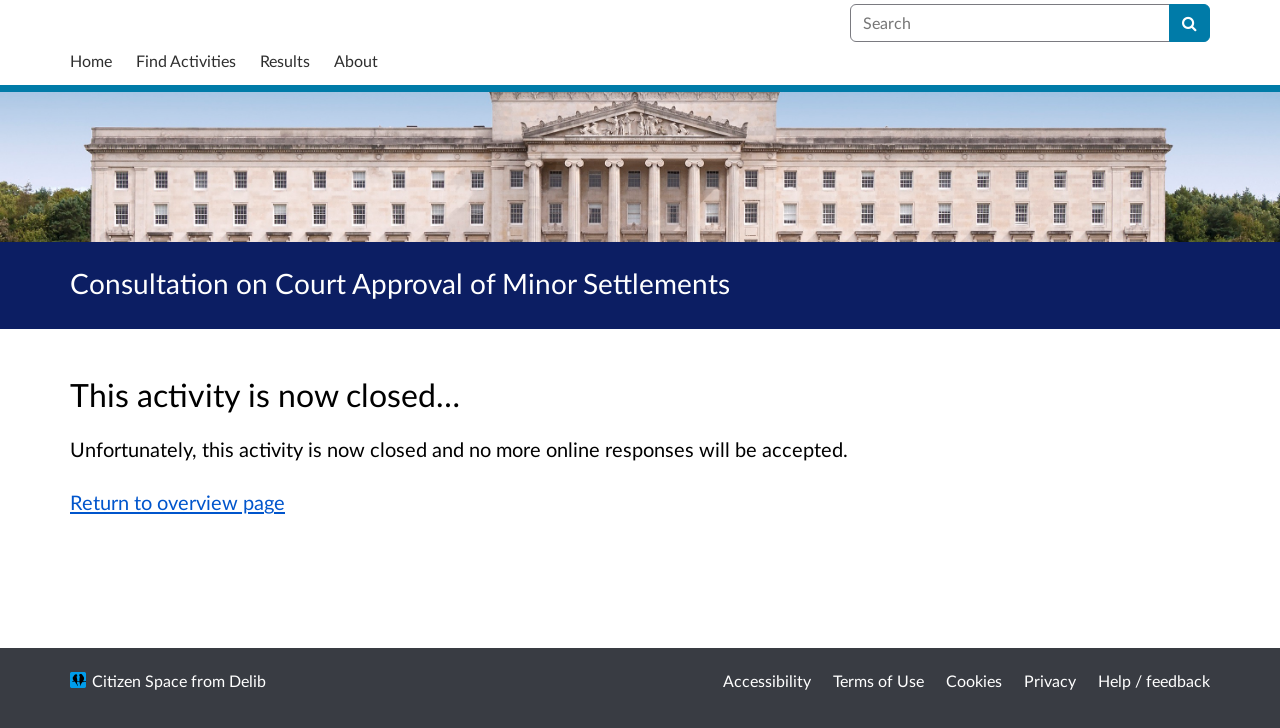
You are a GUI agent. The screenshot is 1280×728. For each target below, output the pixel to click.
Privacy (1050, 680)
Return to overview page (177, 502)
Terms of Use (878, 680)
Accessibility (767, 680)
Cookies (974, 680)
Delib (247, 680)
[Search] (1189, 23)
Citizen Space (139, 680)
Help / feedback (1154, 680)
